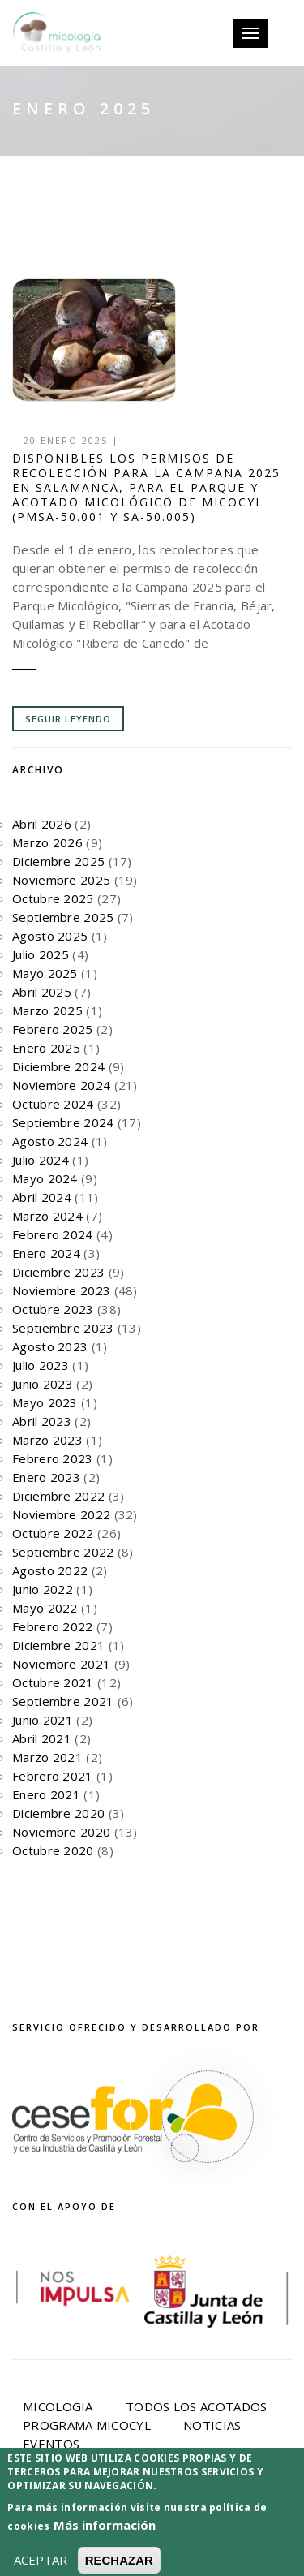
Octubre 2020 (53, 1850)
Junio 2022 (42, 1589)
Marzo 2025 (47, 1010)
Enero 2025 (46, 1048)
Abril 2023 (41, 1421)
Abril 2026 (41, 824)
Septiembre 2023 (63, 1328)
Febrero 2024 (52, 1234)
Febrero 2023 (52, 1458)
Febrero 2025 (52, 1029)
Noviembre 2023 (61, 1290)
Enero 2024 (46, 1253)
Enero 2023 (46, 1477)
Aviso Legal (233, 2517)
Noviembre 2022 (61, 1514)
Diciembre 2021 (58, 1645)
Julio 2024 (40, 1160)
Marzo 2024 (47, 1216)
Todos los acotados (196, 2406)
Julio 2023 (40, 1365)
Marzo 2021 (47, 1757)
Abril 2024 (41, 1197)
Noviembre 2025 (61, 880)
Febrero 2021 (52, 1776)
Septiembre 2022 (63, 1552)
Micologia (58, 2406)
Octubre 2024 (53, 1104)
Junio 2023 (42, 1384)
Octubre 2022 (53, 1533)
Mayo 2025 (45, 973)
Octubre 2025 (53, 898)
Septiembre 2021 (63, 1701)
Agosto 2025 (50, 936)
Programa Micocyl (87, 2425)
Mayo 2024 (45, 1178)
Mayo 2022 (45, 1608)
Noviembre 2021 (61, 1664)
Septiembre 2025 (63, 917)
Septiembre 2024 (63, 1122)
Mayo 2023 (45, 1402)
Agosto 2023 (50, 1346)
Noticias (212, 2425)
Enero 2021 (46, 1794)
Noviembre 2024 (61, 1085)
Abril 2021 (41, 1738)
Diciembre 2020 (58, 1813)
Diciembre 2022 (58, 1496)
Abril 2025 (41, 992)
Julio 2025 (40, 954)
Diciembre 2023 (58, 1272)
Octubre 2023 (53, 1309)
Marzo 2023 (47, 1440)
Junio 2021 (42, 1720)
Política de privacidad (119, 2529)
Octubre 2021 (53, 1682)
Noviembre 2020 (61, 1832)
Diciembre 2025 (58, 861)
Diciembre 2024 (58, 1066)
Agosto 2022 (50, 1570)
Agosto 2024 (50, 1141)
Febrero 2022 (52, 1626)
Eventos (51, 2444)
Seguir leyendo (68, 719)
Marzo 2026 (47, 842)
